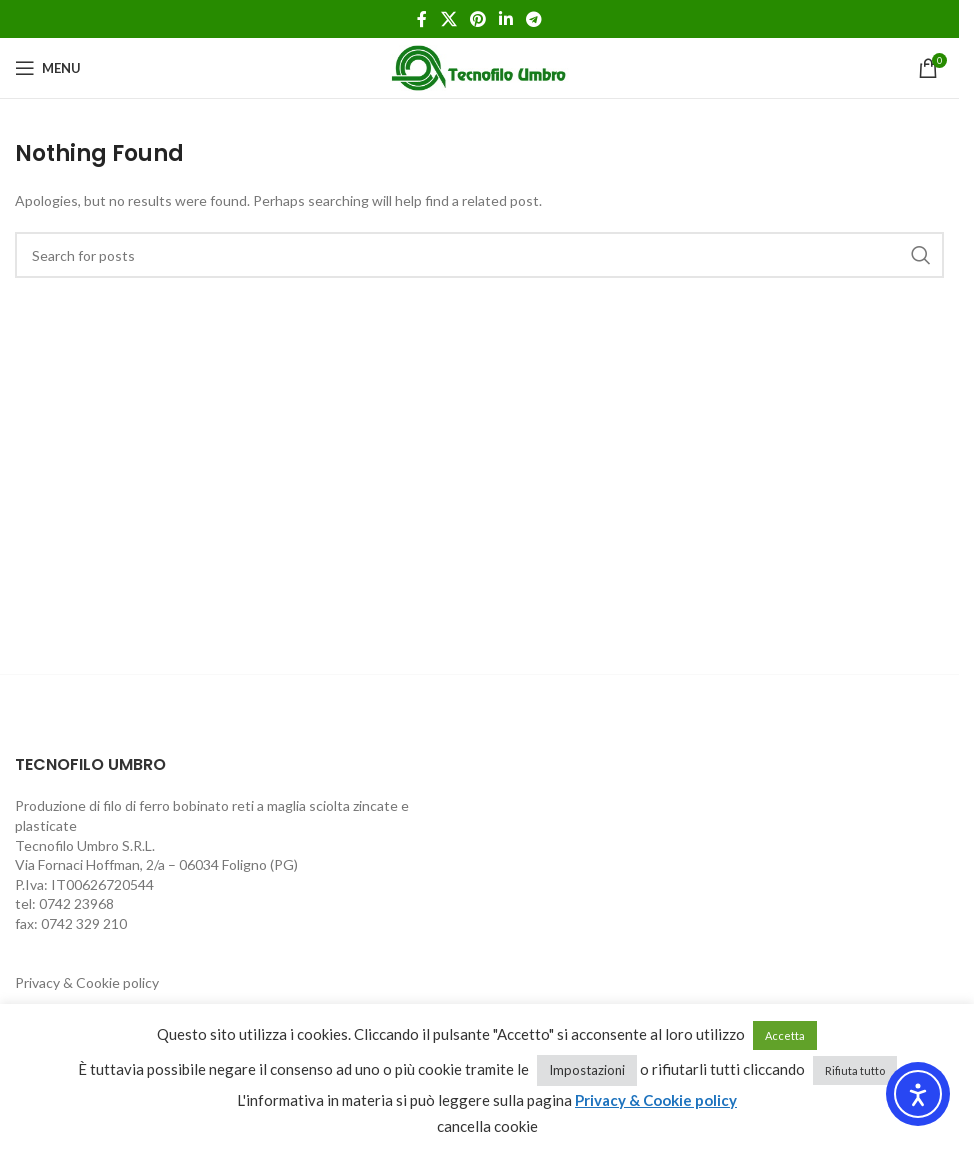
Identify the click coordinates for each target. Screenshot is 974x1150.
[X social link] (448, 19)
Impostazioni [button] (587, 1070)
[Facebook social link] (422, 19)
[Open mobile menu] (48, 68)
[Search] (479, 255)
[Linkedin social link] (506, 19)
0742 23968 (76, 903)
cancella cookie (487, 1126)
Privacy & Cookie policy (87, 982)
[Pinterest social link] (477, 19)
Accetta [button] (785, 1035)
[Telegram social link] (534, 19)
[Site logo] (479, 66)
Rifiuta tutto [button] (855, 1070)
